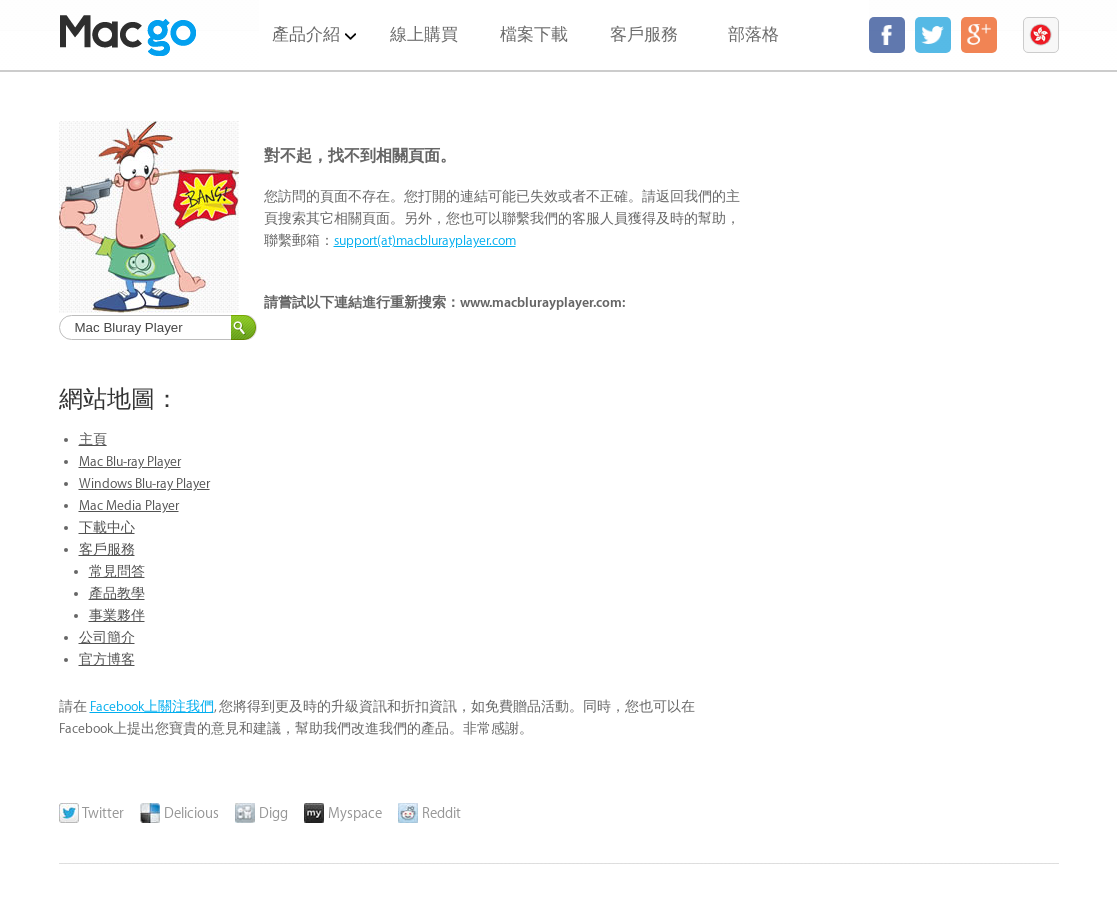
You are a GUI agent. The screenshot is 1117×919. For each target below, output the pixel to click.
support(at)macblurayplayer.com (425, 240)
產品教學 (117, 593)
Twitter (91, 814)
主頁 (93, 439)
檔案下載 (534, 35)
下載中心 (107, 527)
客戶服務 (644, 35)
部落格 (753, 35)
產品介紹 (314, 22)
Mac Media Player (129, 505)
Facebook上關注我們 (152, 706)
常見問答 (117, 571)
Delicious (179, 814)
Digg (261, 814)
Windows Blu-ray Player (144, 483)
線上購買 (424, 35)
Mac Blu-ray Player (130, 461)
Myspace (343, 814)
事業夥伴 (117, 615)
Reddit (429, 814)
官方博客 (107, 659)
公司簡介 (107, 637)
